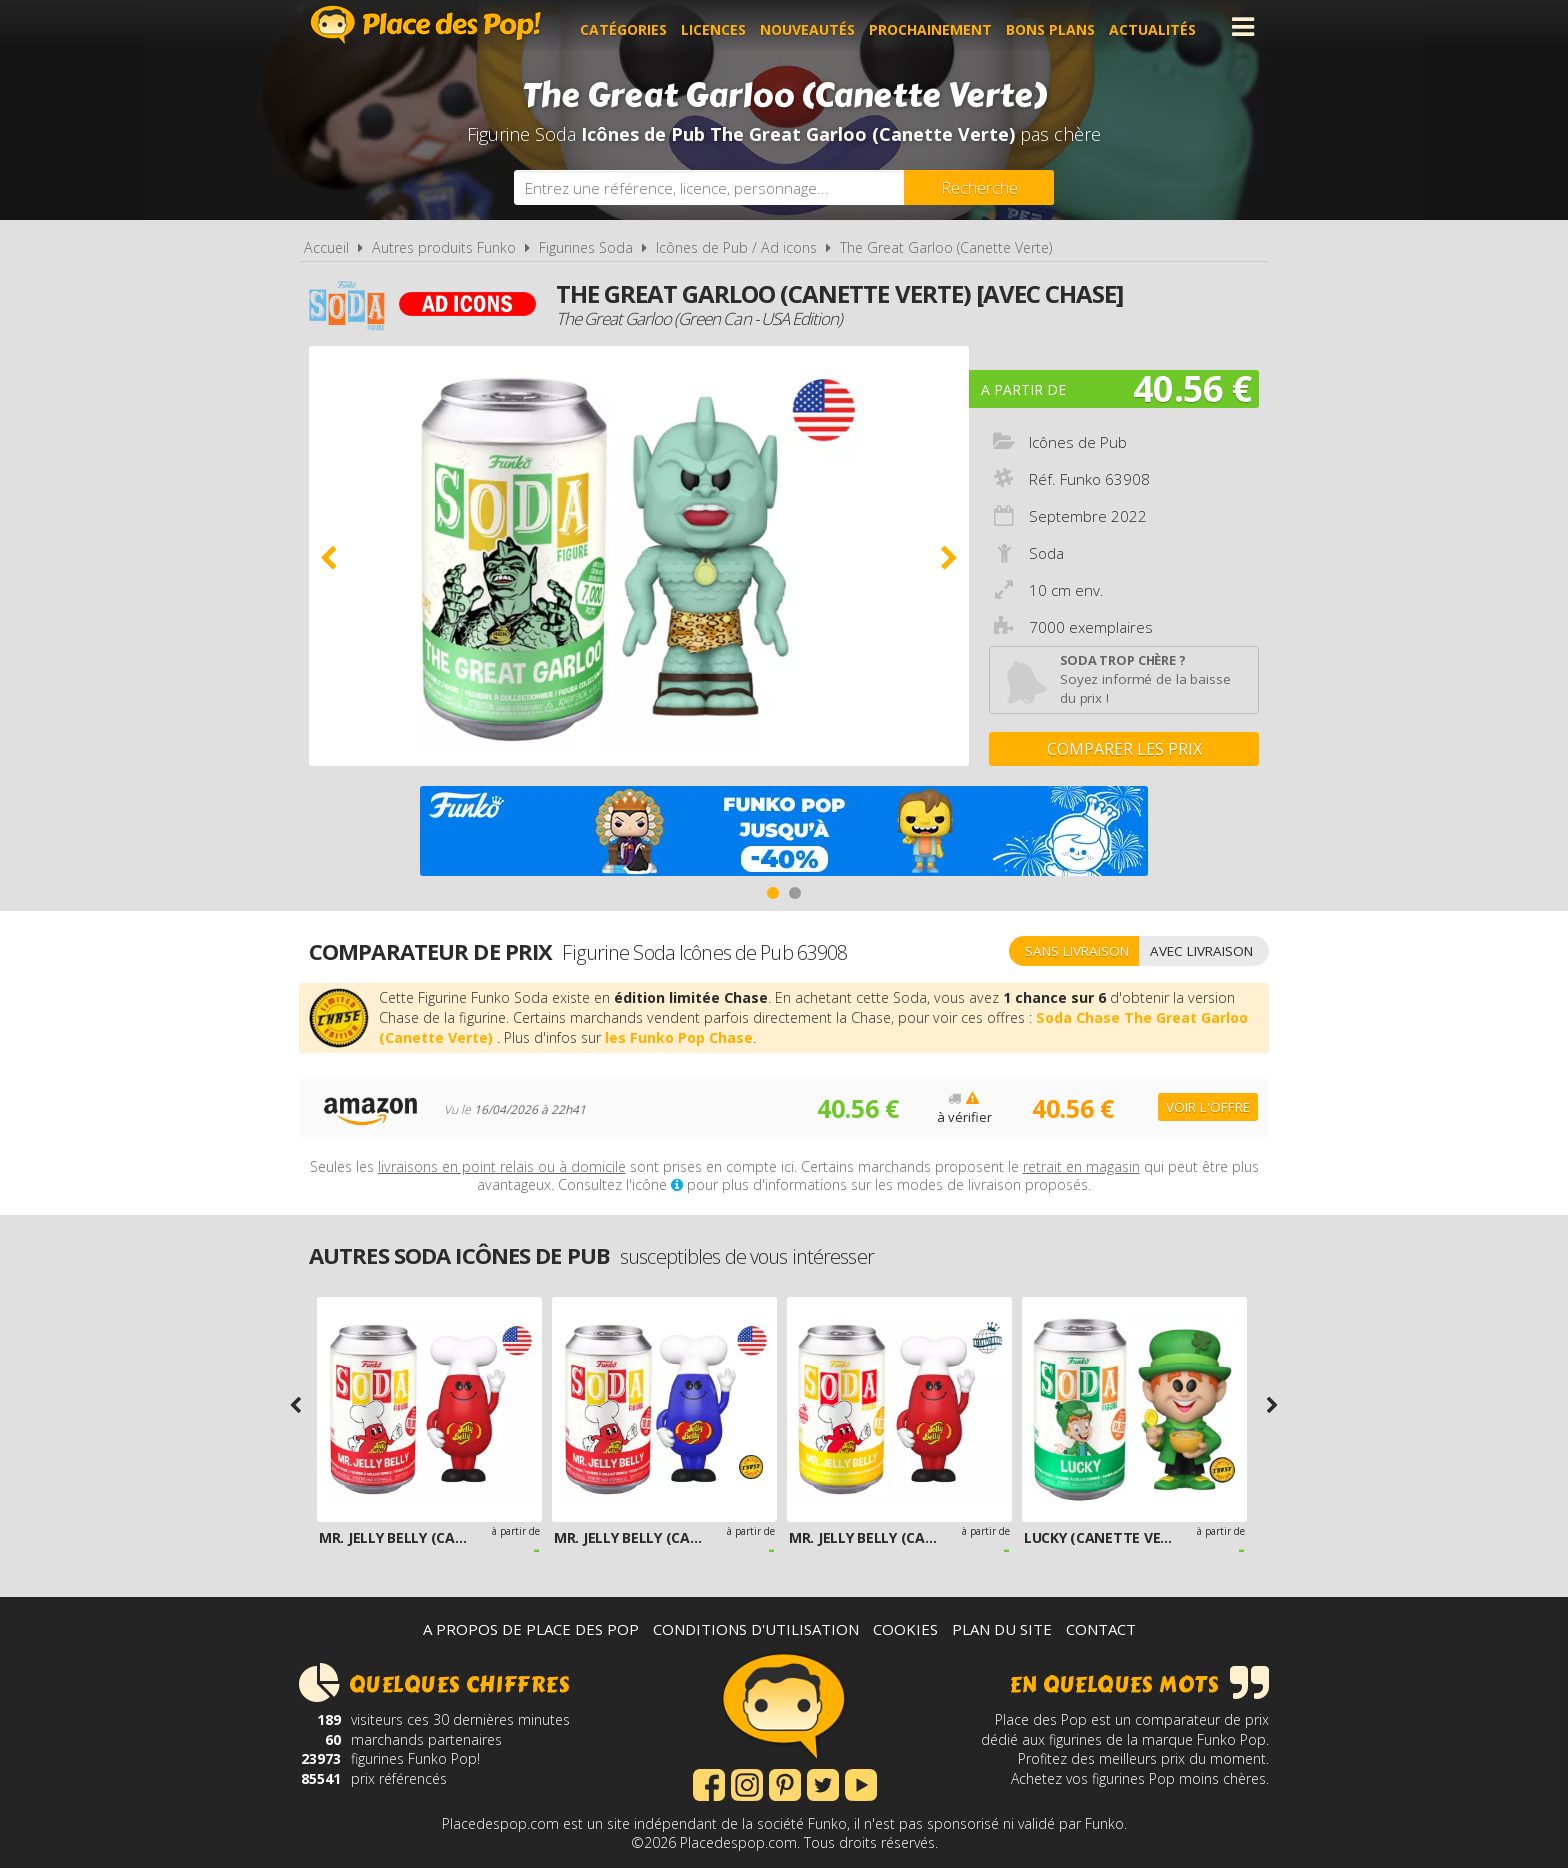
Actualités (1158, 26)
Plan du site (1002, 1629)
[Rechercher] (979, 187)
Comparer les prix (1124, 749)
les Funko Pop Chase (679, 1037)
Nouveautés (813, 26)
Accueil (326, 247)
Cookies (905, 1629)
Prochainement (936, 26)
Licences (719, 26)
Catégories (629, 26)
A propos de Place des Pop (531, 1629)
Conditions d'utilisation (756, 1629)
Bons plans (1056, 26)
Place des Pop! (426, 24)
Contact (1101, 1629)
